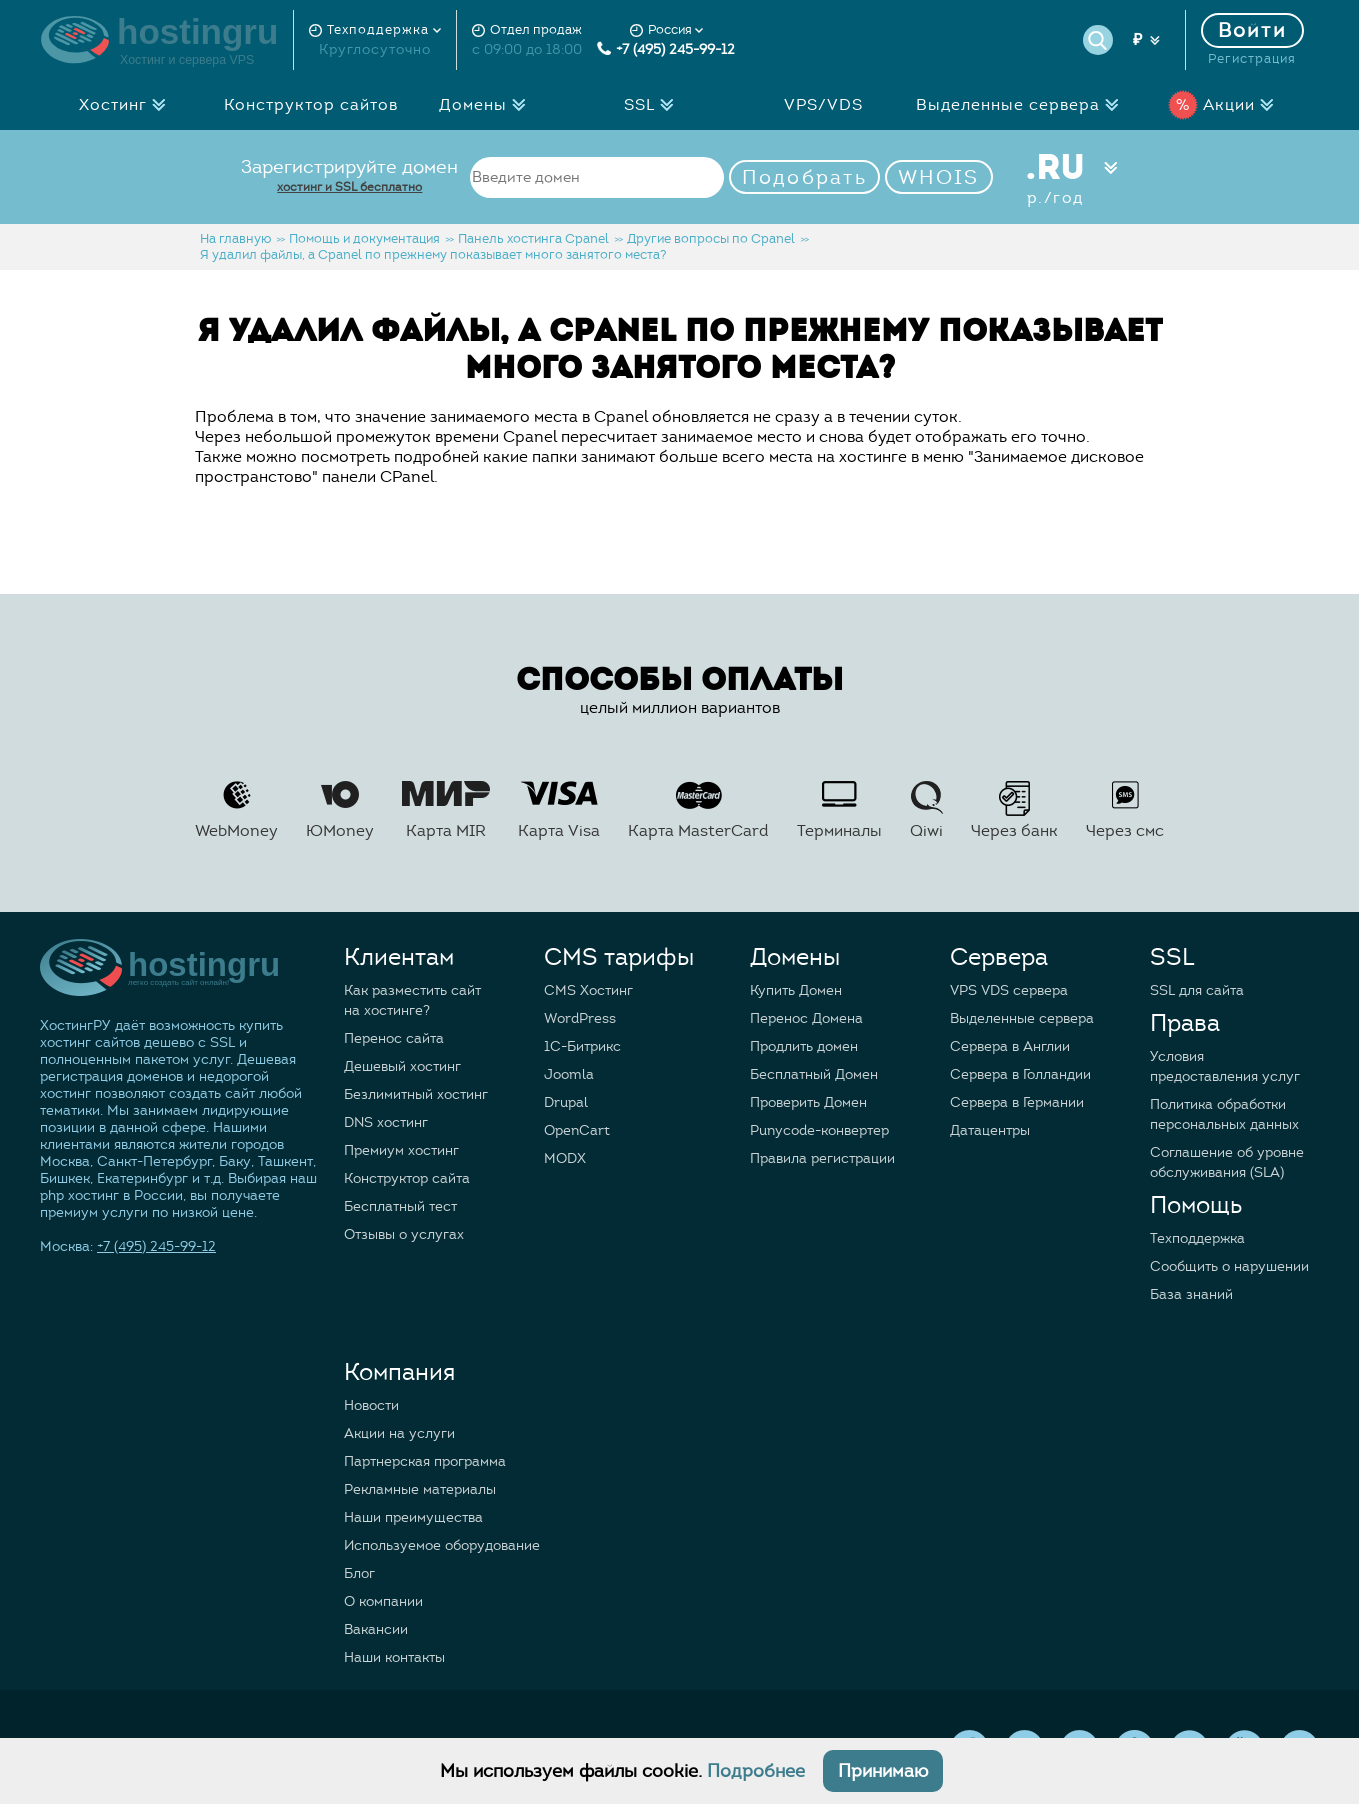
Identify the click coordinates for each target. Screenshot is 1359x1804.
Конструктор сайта (407, 1178)
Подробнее (756, 1771)
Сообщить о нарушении (1229, 1266)
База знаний (1191, 1294)
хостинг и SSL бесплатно (349, 186)
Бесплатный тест (400, 1206)
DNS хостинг (386, 1122)
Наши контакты (394, 1657)
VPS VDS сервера (1009, 990)
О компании (383, 1601)
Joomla (569, 1074)
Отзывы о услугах (404, 1234)
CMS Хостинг (588, 990)
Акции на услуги (399, 1433)
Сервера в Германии (1017, 1102)
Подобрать (804, 177)
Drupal (566, 1102)
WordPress (580, 1018)
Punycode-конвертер (819, 1130)
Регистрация (1252, 59)
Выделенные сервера (1023, 105)
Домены (488, 105)
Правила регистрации (822, 1158)
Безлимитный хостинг (416, 1094)
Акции (1226, 105)
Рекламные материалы (420, 1489)
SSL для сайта (1197, 990)
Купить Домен (796, 990)
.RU (1055, 177)
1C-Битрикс (582, 1046)
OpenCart (577, 1130)
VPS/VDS (823, 105)
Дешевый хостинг (402, 1066)
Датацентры (990, 1130)
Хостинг (128, 105)
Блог (359, 1573)
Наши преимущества (413, 1517)
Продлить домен (804, 1046)
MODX (565, 1158)
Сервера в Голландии (1020, 1074)
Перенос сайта (394, 1038)
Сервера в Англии (1010, 1046)
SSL (654, 105)
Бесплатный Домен (814, 1074)
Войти (1253, 30)
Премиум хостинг (401, 1150)
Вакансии (376, 1629)
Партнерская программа (425, 1461)
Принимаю (883, 1771)
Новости (371, 1405)
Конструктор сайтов (311, 105)
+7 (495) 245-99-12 (666, 49)
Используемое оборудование (442, 1545)
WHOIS (939, 177)
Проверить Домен (808, 1102)
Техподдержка (1197, 1238)
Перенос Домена (806, 1018)
